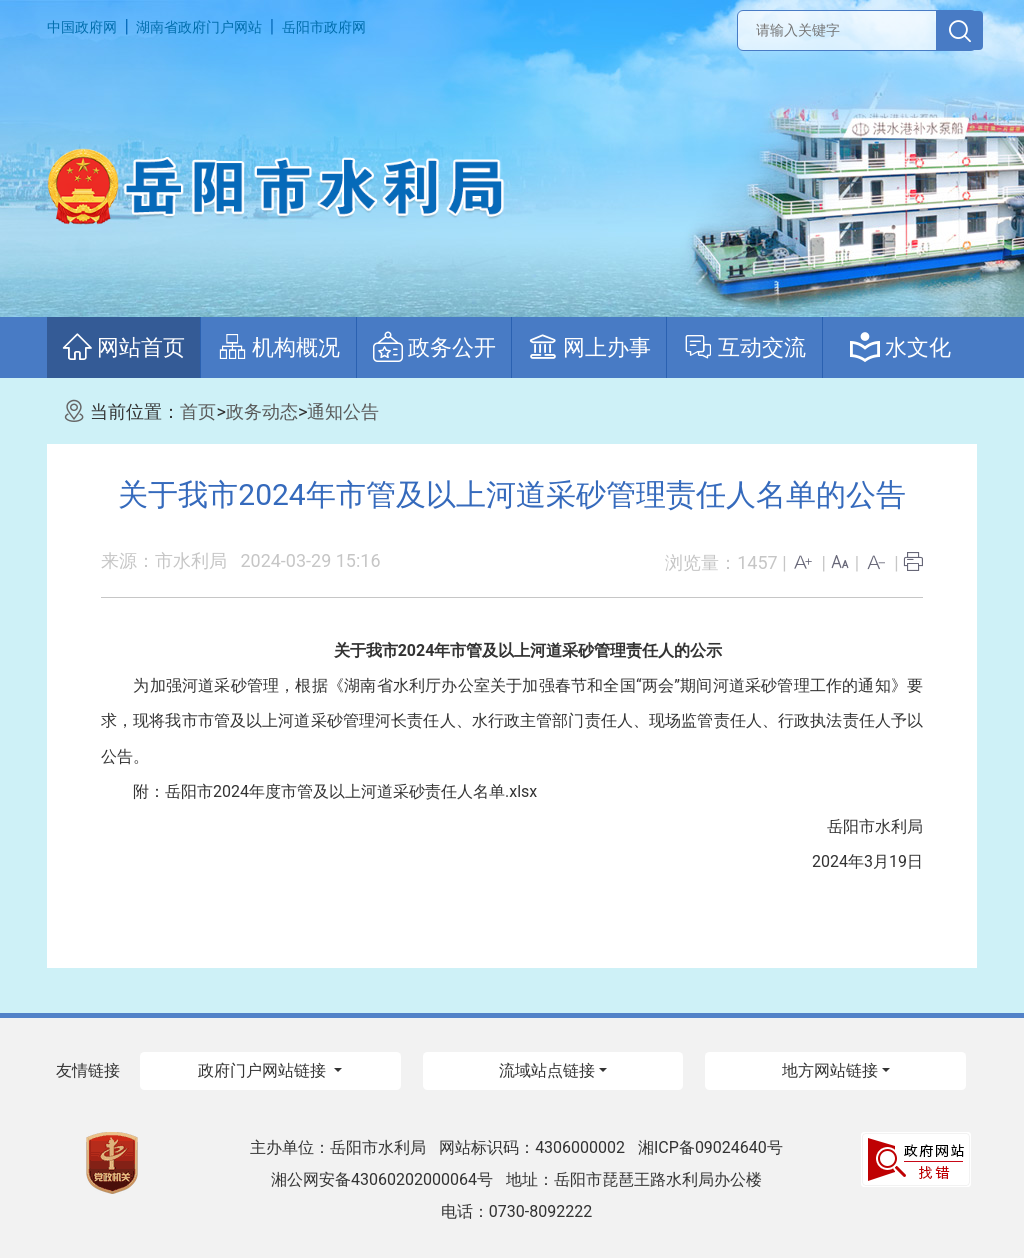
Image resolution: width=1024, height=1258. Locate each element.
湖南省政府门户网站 (199, 27)
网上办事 (589, 347)
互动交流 (744, 347)
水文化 (900, 347)
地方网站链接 (830, 1070)
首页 (198, 411)
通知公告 (343, 411)
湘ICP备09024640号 (710, 1147)
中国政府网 (82, 27)
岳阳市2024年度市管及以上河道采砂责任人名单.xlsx (351, 791)
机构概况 (278, 347)
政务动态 (262, 411)
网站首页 (123, 347)
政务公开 (434, 347)
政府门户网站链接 (264, 1070)
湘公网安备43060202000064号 (382, 1179)
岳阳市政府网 (324, 27)
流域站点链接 (547, 1070)
